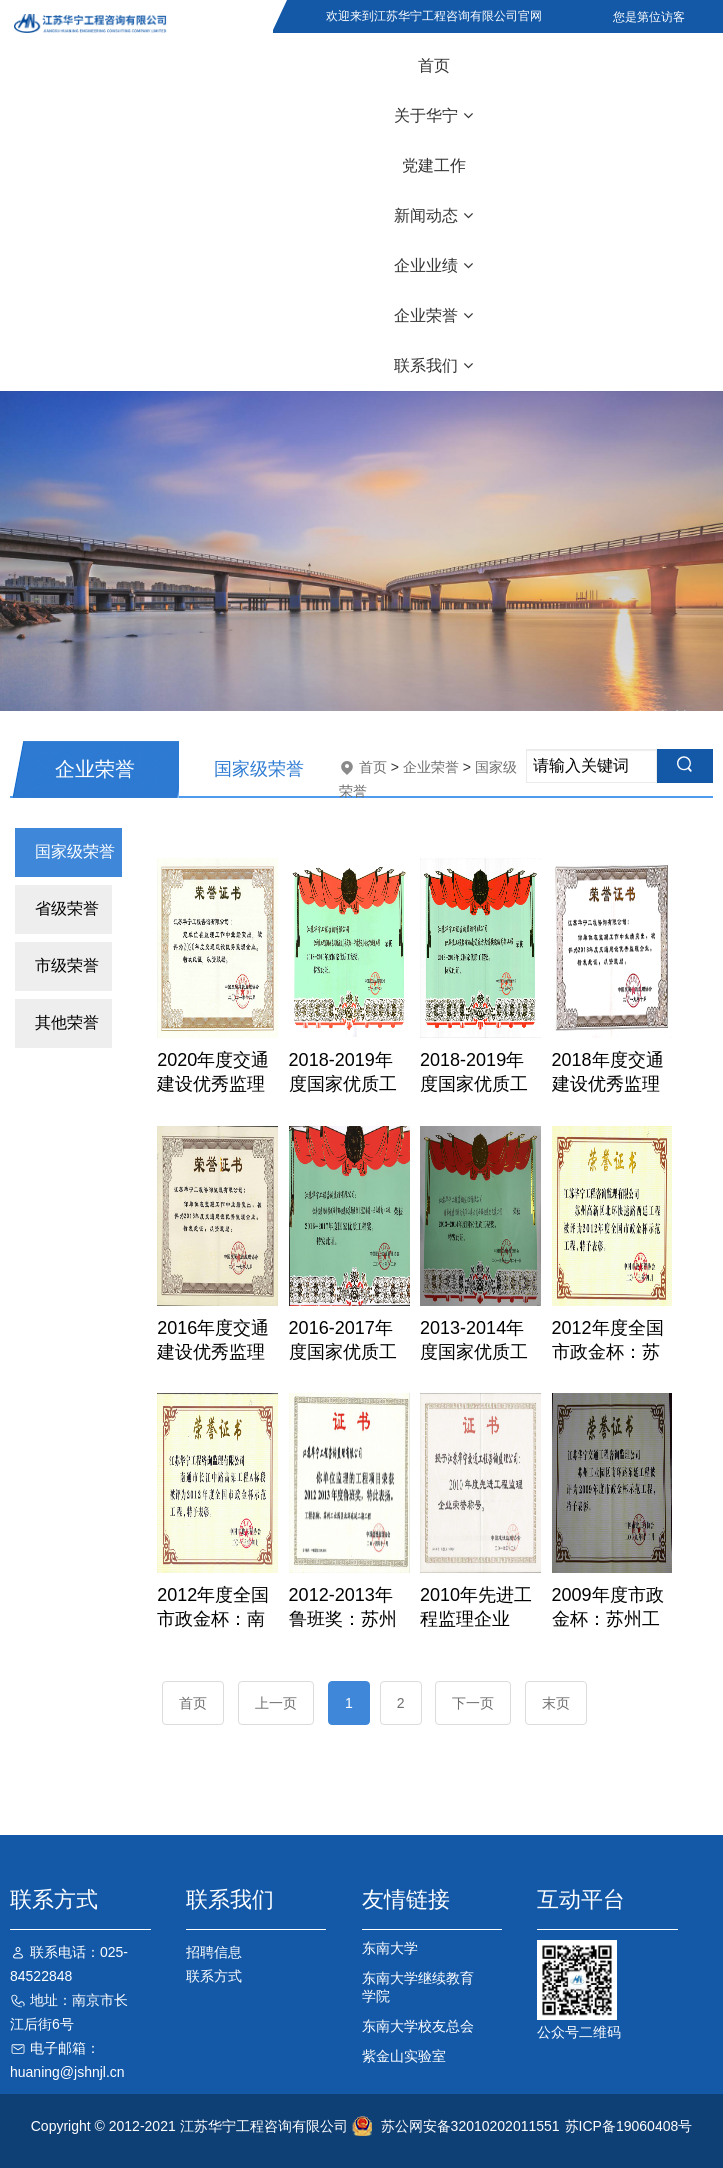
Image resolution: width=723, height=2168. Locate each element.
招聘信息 (214, 1952)
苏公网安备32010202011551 (470, 2126)
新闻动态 (433, 215)
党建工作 (434, 165)
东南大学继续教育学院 (418, 1987)
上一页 (276, 1703)
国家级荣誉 (75, 851)
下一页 (473, 1703)
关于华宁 (433, 115)
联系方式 (214, 1976)
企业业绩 (433, 265)
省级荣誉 (67, 908)
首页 (434, 65)
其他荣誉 (67, 1022)
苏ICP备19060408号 (629, 2126)
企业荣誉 (433, 315)
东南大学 (390, 1948)
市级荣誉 (67, 965)
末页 (556, 1703)
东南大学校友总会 (418, 2026)
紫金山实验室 (404, 2056)
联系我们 (433, 365)
